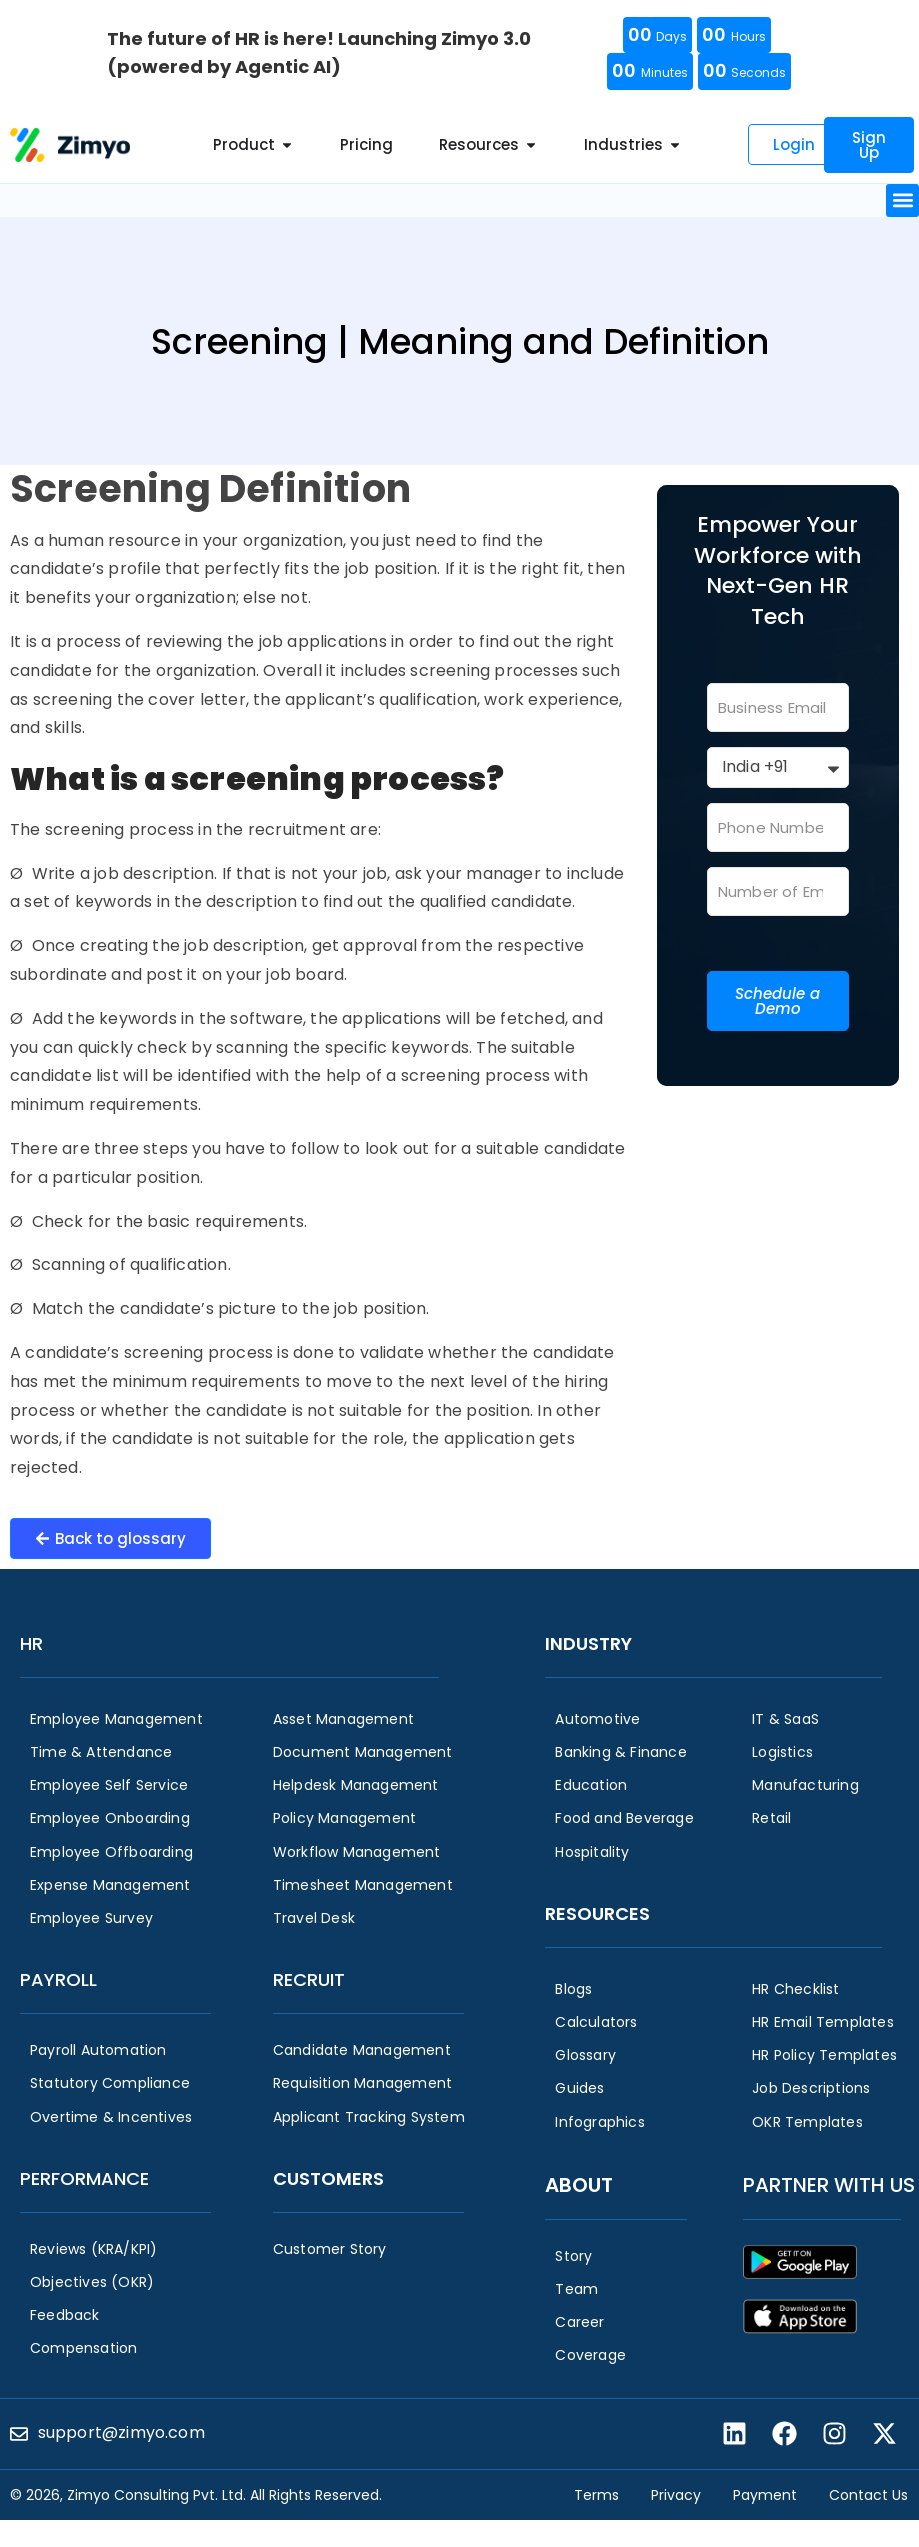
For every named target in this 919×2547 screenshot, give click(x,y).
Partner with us (829, 2185)
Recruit (309, 1979)
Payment (765, 2495)
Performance (84, 2178)
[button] (902, 200)
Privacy (676, 2495)
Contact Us (868, 2495)
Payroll (58, 1979)
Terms (596, 2495)
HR (31, 1643)
